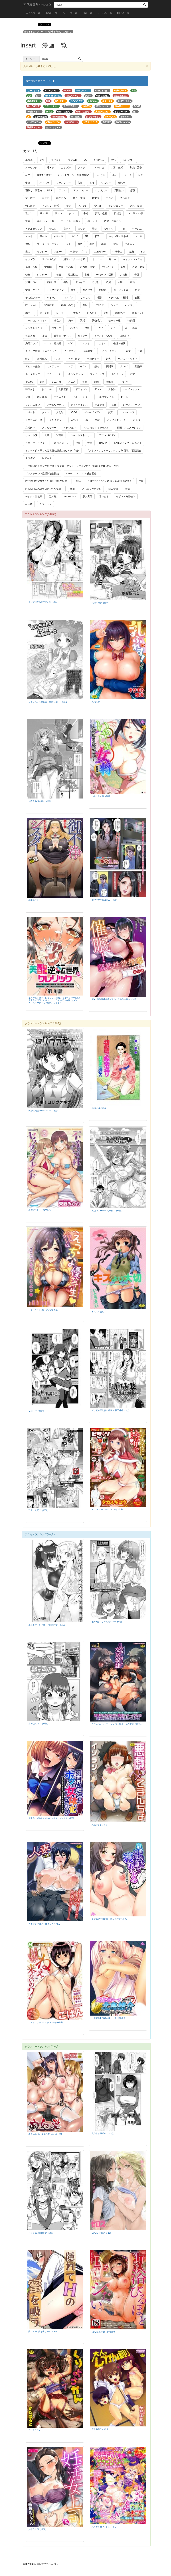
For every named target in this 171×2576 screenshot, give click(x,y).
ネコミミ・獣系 (50, 205)
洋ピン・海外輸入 (125, 496)
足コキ (112, 259)
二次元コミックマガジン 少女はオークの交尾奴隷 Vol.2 (117, 1724)
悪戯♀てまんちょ (100, 1825)
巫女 (114, 175)
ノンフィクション (116, 420)
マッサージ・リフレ (48, 244)
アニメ (71, 381)
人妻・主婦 (117, 167)
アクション (69, 427)
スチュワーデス (55, 404)
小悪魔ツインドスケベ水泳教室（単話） (47, 1625)
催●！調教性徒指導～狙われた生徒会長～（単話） (115, 999)
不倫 (122, 228)
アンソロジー (80, 190)
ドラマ (98, 236)
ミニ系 (138, 236)
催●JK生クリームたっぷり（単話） (108, 1621)
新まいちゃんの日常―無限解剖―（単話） (48, 702)
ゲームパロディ (92, 412)
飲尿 (27, 358)
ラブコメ (56, 159)
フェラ (81, 167)
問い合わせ (123, 13)
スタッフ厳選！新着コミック (41, 351)
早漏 (84, 381)
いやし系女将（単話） (102, 796)
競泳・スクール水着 (74, 259)
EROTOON (69, 496)
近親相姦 (73, 274)
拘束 (70, 320)
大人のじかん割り (100, 2429)
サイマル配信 (49, 259)
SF (86, 236)
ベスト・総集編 (52, 343)
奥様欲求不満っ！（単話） (104, 2133)
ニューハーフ (127, 412)
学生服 (98, 205)
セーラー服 (114, 320)
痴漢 (115, 244)
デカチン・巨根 (104, 274)
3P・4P (44, 213)
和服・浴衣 (136, 167)
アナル (62, 190)
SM (143, 251)
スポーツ (58, 251)
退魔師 (138, 366)
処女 (91, 182)
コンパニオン (32, 404)
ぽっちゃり (31, 305)
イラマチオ (70, 351)
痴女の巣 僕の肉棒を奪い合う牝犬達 (45, 2134)
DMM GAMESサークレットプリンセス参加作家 (63, 175)
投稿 (78, 443)
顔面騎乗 (88, 351)
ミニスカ (56, 381)
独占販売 (30, 205)
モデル (83, 366)
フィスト (85, 343)
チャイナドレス (79, 404)
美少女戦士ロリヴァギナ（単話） (44, 1110)
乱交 (27, 175)
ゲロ (27, 397)
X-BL (120, 282)
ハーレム (137, 228)
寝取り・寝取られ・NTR (38, 190)
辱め (80, 244)
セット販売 (74, 358)
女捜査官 (63, 389)
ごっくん (85, 297)
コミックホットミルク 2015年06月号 (45, 2022)
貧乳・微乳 (101, 213)
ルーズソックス (131, 389)
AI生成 (28, 504)
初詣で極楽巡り (99, 1108)
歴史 (132, 374)
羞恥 (80, 182)
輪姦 (27, 274)
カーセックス (32, 167)
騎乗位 (95, 198)
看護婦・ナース (62, 335)
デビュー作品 (32, 366)
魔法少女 (87, 289)
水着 (27, 221)
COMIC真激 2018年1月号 (103, 2332)
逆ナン (29, 213)
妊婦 (140, 351)
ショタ (114, 305)
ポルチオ (99, 404)
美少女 (45, 198)
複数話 (109, 381)
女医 (137, 297)
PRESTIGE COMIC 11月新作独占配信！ (47, 481)
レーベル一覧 (104, 13)
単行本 (29, 159)
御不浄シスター (35, 900)
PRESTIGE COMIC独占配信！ (82, 473)
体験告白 (117, 251)
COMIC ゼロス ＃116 (101, 2233)
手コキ (109, 198)
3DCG (73, 412)
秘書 (58, 274)
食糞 (46, 435)
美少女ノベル (106, 397)
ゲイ (70, 343)
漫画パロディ (61, 443)
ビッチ (81, 228)
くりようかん (34, 2430)
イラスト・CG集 (103, 335)
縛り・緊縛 (131, 328)
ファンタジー (63, 182)
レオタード (43, 274)
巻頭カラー (93, 358)
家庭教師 (49, 305)
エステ (69, 366)
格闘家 (109, 366)
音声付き (104, 496)
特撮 (127, 488)
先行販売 (125, 198)
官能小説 (52, 282)
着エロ (53, 228)
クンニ (72, 213)
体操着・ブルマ (78, 251)
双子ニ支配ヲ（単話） (38, 1510)
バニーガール (54, 374)
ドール (124, 397)
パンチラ (73, 328)
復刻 (89, 443)
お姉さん (99, 159)
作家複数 (30, 335)
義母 (65, 282)
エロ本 (29, 236)
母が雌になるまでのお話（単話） (44, 602)
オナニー (97, 259)
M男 (87, 328)
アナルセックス (33, 228)
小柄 (85, 213)
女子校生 (30, 198)
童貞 (108, 282)
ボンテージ (117, 374)
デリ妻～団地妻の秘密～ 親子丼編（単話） (112, 1410)
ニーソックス (121, 289)
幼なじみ (61, 198)
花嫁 (44, 335)
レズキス (47, 458)
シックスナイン (55, 289)
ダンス (98, 389)
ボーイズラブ (32, 374)
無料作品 (42, 358)
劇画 (132, 282)
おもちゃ (92, 312)
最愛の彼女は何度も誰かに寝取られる (109, 1919)
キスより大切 (98, 1312)
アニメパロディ (107, 435)
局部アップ (31, 343)
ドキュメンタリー (82, 397)
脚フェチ (47, 389)
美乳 (42, 159)
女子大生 (58, 236)
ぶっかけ (92, 221)
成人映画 (42, 397)
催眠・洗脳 (31, 267)
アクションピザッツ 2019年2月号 (107, 1509)
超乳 (108, 358)
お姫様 (123, 274)
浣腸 (82, 320)
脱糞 (110, 412)
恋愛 (132, 190)
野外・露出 (79, 198)
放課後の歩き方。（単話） (40, 801)
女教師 (48, 267)
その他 (29, 381)
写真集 (59, 435)
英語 (42, 381)
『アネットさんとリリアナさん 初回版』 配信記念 (113, 450)
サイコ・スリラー (109, 351)
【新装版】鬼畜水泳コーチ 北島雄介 (108, 2018)
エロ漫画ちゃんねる (37, 4)
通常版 (53, 496)
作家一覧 (87, 13)
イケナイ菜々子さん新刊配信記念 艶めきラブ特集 (52, 450)
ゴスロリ (99, 305)
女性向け (30, 427)
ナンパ (123, 366)
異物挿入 (97, 320)
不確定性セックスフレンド (40, 1210)
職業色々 (120, 312)
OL (85, 159)
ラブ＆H (72, 159)
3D (86, 420)
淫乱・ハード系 (45, 221)
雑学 (78, 481)
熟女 (94, 228)
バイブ (74, 236)
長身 (113, 404)
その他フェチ (32, 297)
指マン (58, 213)
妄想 (106, 312)
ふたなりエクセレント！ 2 (104, 2527)
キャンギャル (75, 374)
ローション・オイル (36, 320)
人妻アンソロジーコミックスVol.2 (44, 1924)
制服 (87, 274)
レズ (140, 175)
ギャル (43, 236)
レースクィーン (131, 404)
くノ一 (114, 328)
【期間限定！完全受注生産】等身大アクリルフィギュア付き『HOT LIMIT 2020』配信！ (73, 465)
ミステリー (53, 366)
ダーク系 (44, 312)
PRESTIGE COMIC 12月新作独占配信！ (110, 481)
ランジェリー (115, 205)
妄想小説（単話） (36, 1411)
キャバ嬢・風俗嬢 (118, 236)
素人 (27, 251)
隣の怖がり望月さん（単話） (105, 899)
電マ (128, 351)
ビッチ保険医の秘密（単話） (41, 2233)
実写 (97, 420)
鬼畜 (131, 251)
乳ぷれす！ (97, 702)
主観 (141, 481)
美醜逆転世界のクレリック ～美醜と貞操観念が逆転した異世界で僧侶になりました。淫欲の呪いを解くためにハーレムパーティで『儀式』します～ (54, 1000)
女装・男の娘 (66, 267)
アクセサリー (49, 427)
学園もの (118, 190)
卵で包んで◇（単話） (38, 1723)
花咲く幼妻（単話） (101, 603)
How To (103, 443)
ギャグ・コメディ (132, 259)
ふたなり (100, 175)
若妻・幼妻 (138, 267)
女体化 (76, 312)
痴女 (68, 205)
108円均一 (100, 251)
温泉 (68, 244)
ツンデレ (82, 205)
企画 (96, 381)
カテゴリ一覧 (33, 13)
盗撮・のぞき (68, 305)
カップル (66, 167)
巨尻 (137, 289)
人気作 (74, 420)
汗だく (100, 328)
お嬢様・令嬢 (87, 267)
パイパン (52, 297)
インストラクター (35, 328)
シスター (106, 182)
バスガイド (60, 397)
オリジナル (101, 190)
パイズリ (44, 182)
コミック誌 (98, 167)
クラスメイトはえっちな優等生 (43, 1310)
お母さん (108, 228)
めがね (95, 282)
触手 (73, 289)
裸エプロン (138, 312)
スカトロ (101, 343)
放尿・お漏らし (112, 221)
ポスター (138, 420)
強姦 (27, 244)
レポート (30, 412)
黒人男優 (87, 496)
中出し (29, 182)
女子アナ (82, 335)
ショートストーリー (81, 435)
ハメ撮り (130, 305)
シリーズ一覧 (70, 13)
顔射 (85, 305)
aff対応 (103, 289)
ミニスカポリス (33, 420)
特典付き (30, 389)
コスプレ (68, 297)
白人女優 (113, 488)
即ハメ (57, 358)
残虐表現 (124, 335)
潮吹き (67, 228)
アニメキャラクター (36, 443)
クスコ (45, 412)
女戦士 (121, 182)
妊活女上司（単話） (37, 2529)
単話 (91, 244)
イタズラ (30, 259)
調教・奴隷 (136, 205)
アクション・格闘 (118, 297)
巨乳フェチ (108, 267)
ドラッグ (125, 381)
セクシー (42, 251)
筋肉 (96, 366)
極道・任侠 (119, 343)
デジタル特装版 (33, 496)
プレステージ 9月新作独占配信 (42, 473)
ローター (61, 312)
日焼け (117, 213)
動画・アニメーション (129, 427)
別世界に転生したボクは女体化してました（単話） (52, 1818)
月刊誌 (112, 389)
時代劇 (131, 320)
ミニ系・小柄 (135, 213)
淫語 (99, 297)
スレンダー (128, 159)
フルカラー (131, 244)
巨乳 (113, 159)
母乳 (136, 274)
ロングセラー (56, 420)
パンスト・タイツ (127, 358)
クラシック (45, 504)
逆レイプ (80, 282)
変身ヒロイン (32, 282)
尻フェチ (56, 328)
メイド (127, 175)
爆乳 (72, 488)
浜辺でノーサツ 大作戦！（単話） (107, 1210)
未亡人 (57, 320)
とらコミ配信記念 (91, 488)
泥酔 (103, 244)
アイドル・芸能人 (70, 221)
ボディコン (81, 389)
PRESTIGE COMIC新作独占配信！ (44, 488)
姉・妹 (50, 167)
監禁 (123, 267)
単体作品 (30, 458)
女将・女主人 (32, 289)
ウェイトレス (97, 374)
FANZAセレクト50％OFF (96, 427)
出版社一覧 (51, 13)
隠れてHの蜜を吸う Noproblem (42, 2331)
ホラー (29, 312)
